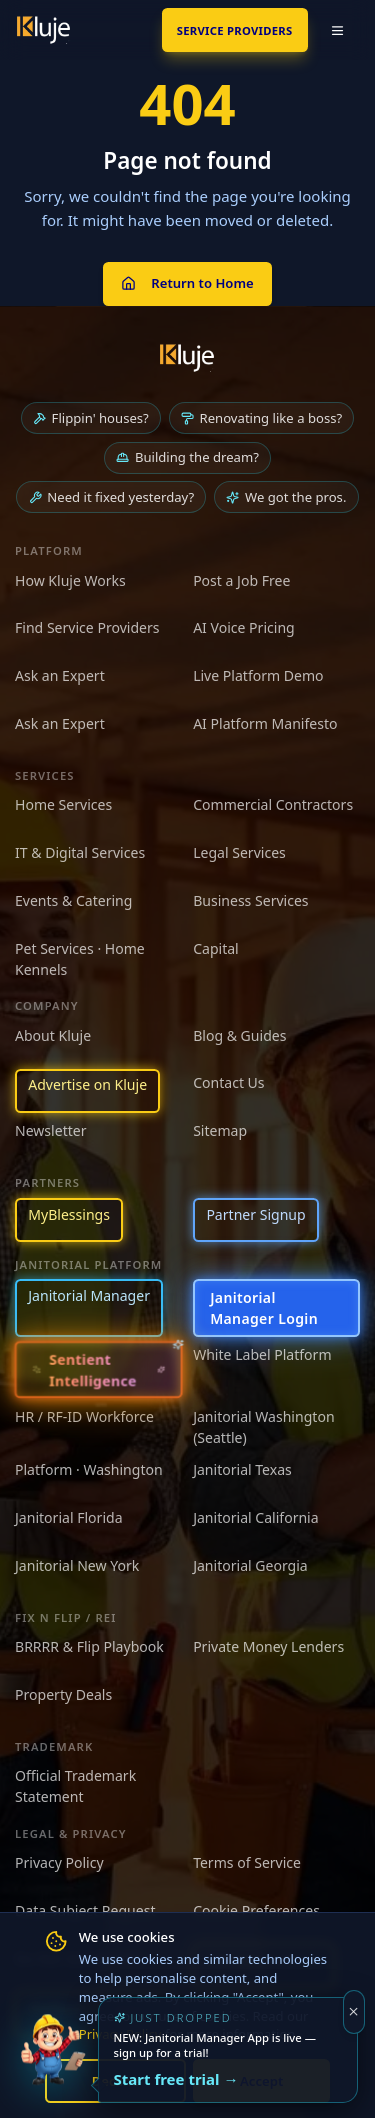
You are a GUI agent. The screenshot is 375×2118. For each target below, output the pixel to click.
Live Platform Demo (258, 675)
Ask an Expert (60, 675)
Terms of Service (247, 1862)
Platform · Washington (89, 1469)
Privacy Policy (59, 1862)
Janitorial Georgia (250, 1565)
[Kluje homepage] (187, 358)
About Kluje (53, 1035)
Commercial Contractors (273, 804)
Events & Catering (73, 900)
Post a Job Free (241, 580)
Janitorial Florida (69, 1517)
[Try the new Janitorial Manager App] (52, 2065)
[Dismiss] (354, 2012)
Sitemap (220, 1130)
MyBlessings (69, 1214)
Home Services (63, 804)
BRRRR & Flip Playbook (89, 1646)
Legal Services (239, 852)
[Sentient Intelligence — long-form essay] (98, 1370)
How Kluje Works (70, 580)
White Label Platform (262, 1354)
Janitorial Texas (242, 1469)
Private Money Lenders (268, 1646)
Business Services (250, 900)
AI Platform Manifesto (265, 723)
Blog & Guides (239, 1035)
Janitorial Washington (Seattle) (263, 1427)
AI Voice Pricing (244, 627)
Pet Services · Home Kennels (80, 959)
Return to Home (187, 283)
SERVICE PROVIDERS (235, 30)
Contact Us (228, 1082)
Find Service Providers (87, 627)
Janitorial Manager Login (264, 1308)
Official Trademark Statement (75, 1786)
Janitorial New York (77, 1565)
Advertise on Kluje (87, 1084)
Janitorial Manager (89, 1295)
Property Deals (63, 1694)
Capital (216, 948)
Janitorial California (256, 1517)
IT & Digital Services (80, 852)
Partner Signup (255, 1214)
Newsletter (51, 1130)
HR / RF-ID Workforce (84, 1416)
